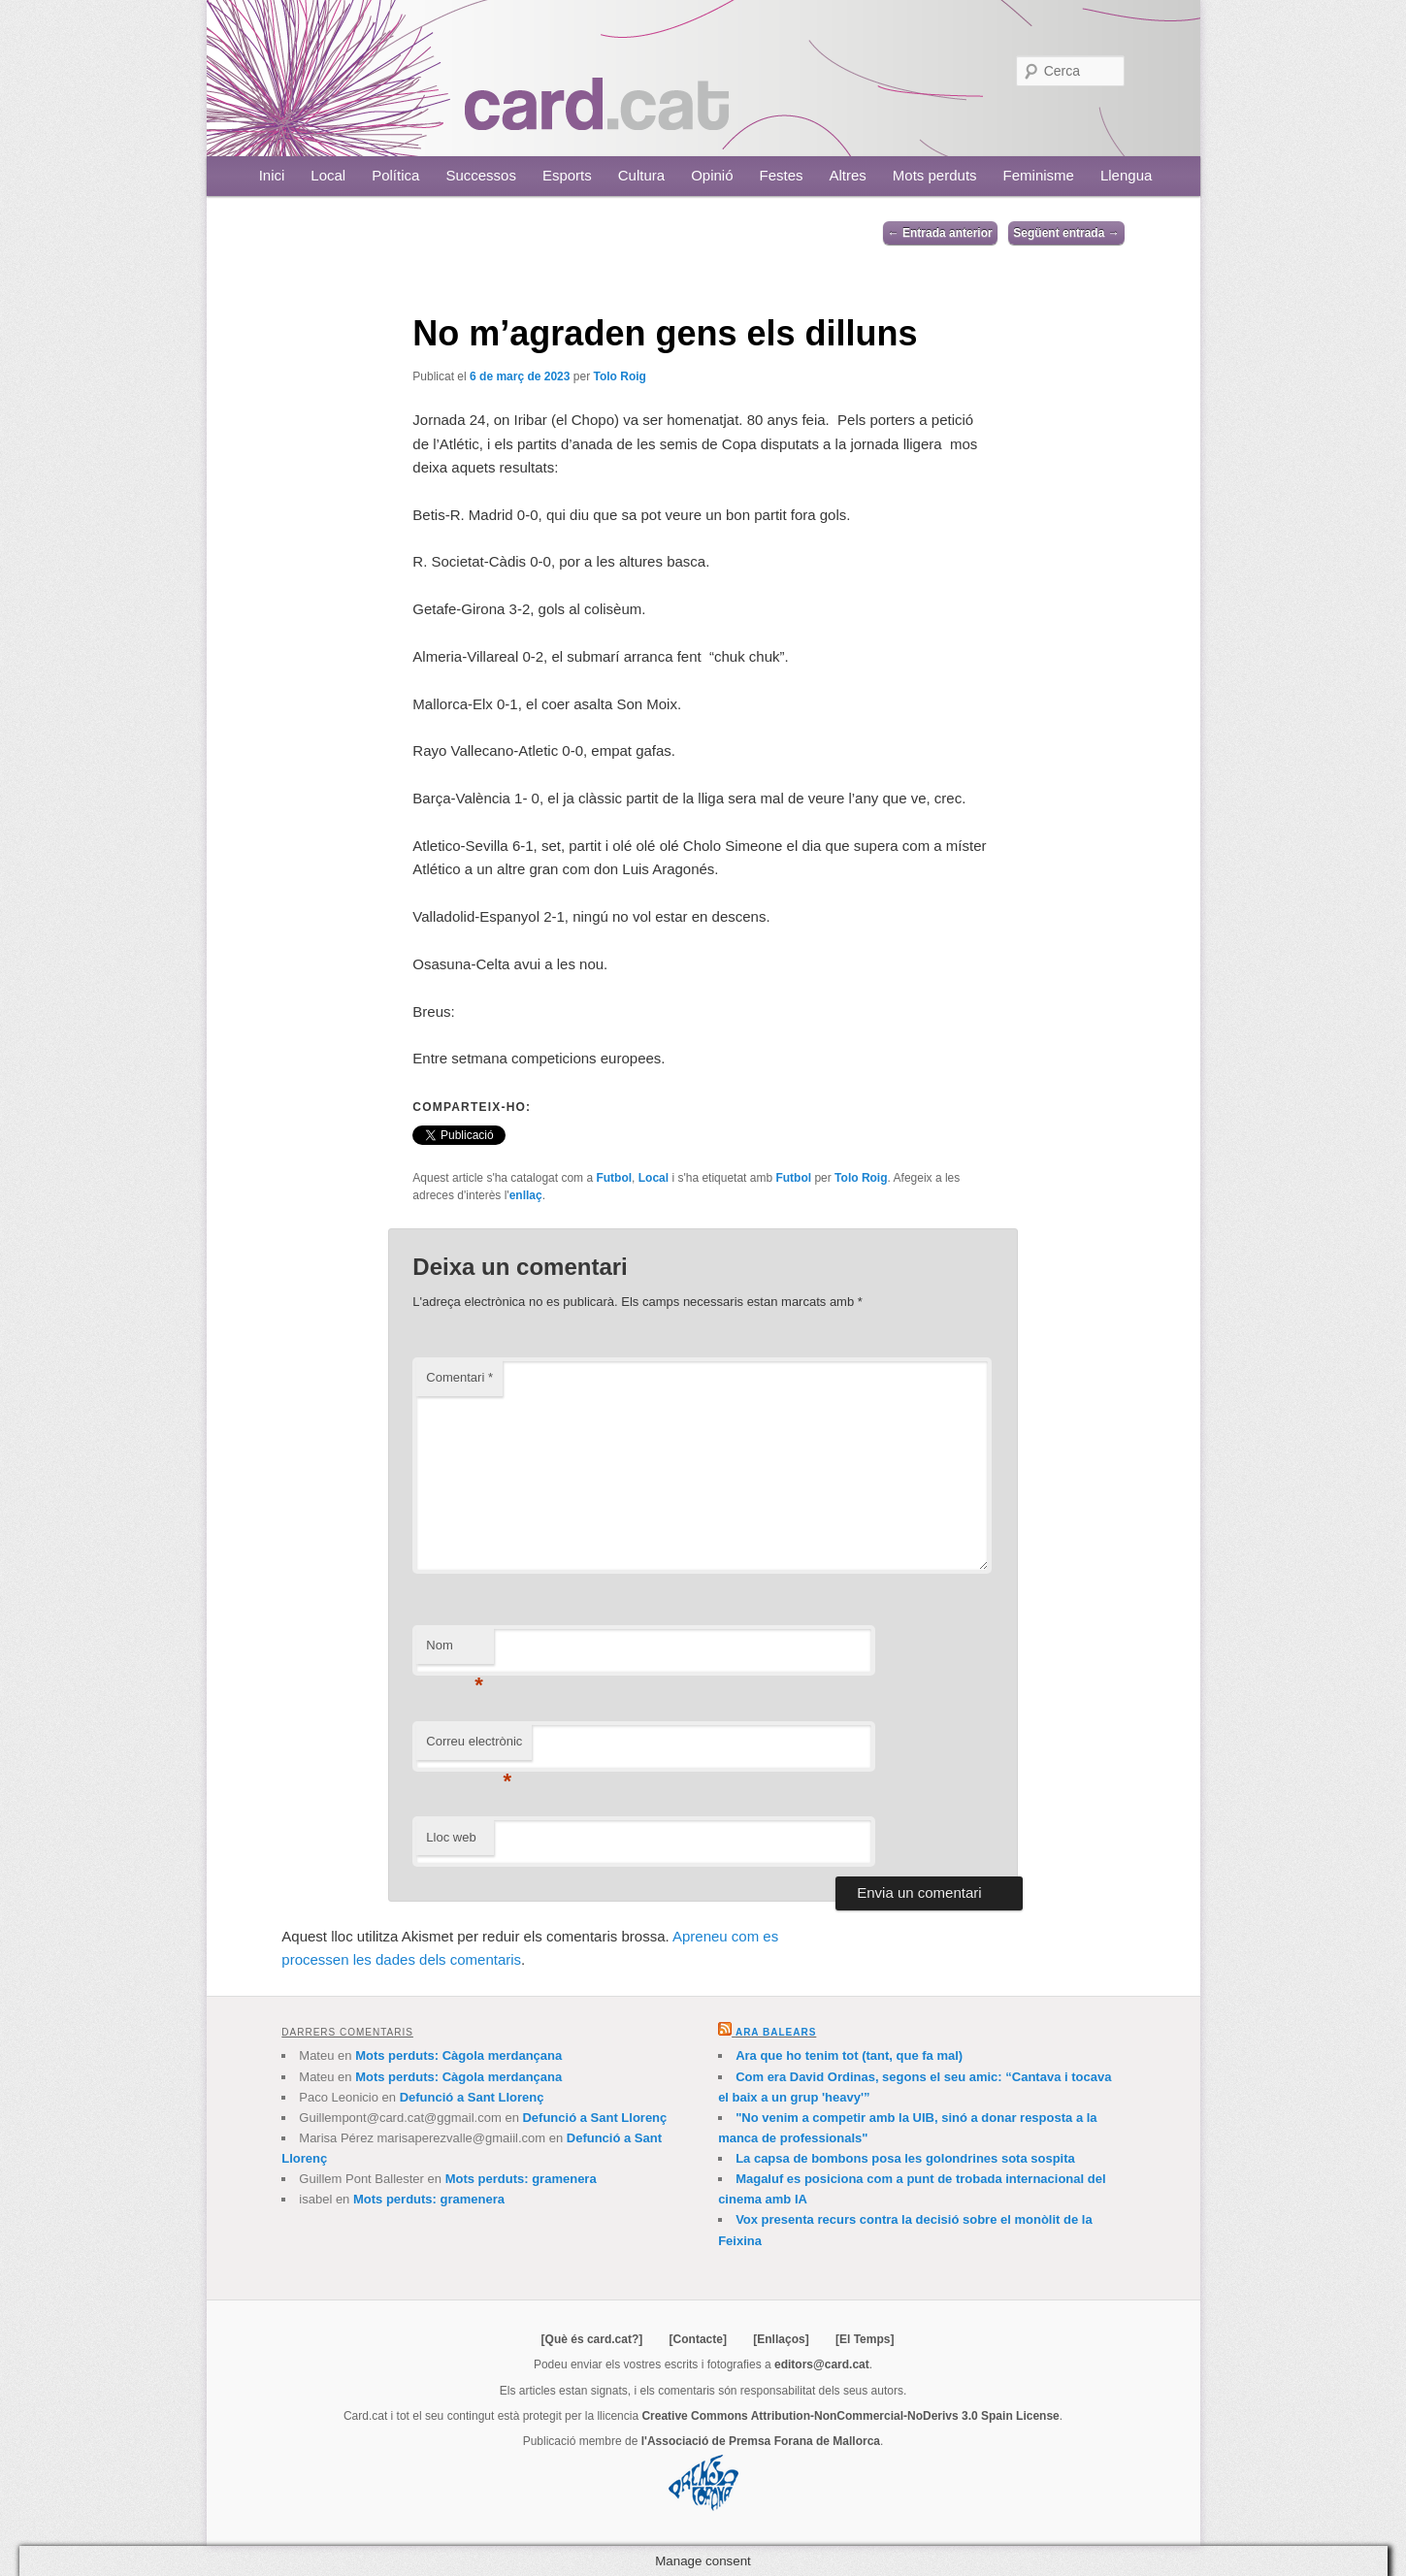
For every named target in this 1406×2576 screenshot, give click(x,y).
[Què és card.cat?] (592, 2339)
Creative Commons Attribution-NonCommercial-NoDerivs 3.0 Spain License (850, 2416)
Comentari (459, 1377)
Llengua (1126, 175)
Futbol (614, 1178)
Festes (781, 175)
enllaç (525, 1195)
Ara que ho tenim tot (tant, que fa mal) (849, 2055)
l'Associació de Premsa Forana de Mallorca (760, 2441)
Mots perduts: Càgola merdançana (458, 2055)
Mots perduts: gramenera (521, 2178)
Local (328, 175)
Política (395, 175)
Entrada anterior (940, 233)
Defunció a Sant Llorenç (472, 2097)
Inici (272, 175)
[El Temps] (864, 2339)
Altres (848, 175)
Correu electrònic (474, 1747)
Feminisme (1038, 175)
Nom (454, 1651)
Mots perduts (935, 175)
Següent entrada (1066, 233)
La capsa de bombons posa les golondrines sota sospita (905, 2158)
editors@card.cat (821, 2364)
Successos (480, 175)
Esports (567, 175)
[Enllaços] (780, 2339)
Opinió (712, 175)
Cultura (641, 175)
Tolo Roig (619, 376)
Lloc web (450, 1837)
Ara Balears (776, 2032)
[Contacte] (698, 2339)
